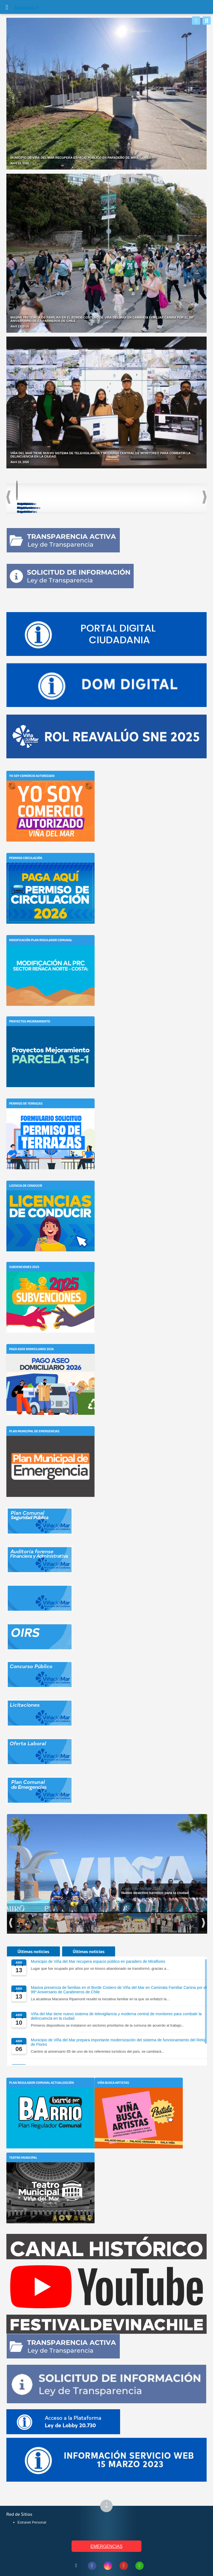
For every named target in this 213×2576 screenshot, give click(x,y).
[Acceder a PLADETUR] (106, 493)
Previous (8, 497)
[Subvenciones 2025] (50, 1280)
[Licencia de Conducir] (50, 1198)
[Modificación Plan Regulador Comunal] (50, 953)
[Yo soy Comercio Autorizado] (50, 789)
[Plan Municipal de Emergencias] (50, 1444)
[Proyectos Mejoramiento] (50, 1034)
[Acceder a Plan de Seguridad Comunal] (34, 495)
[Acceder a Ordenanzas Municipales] (70, 495)
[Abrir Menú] (7, 7)
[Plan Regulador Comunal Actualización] (50, 2095)
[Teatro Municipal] (50, 2170)
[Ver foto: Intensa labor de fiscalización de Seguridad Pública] (31, 1923)
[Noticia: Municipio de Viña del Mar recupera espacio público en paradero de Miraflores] (106, 94)
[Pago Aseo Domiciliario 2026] (50, 1362)
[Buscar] (206, 20)
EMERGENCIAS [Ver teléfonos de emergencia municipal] (106, 2546)
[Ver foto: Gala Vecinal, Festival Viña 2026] (89, 1923)
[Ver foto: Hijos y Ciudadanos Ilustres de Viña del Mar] (176, 1923)
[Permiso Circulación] (50, 871)
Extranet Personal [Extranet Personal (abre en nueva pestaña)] (31, 2522)
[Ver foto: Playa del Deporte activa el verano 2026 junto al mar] (147, 1923)
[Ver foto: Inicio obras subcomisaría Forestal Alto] (118, 1923)
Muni (20, 8)
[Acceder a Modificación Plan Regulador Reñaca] (142, 495)
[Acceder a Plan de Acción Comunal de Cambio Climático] (178, 497)
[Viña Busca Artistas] (139, 2095)
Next (204, 497)
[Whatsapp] (196, 20)
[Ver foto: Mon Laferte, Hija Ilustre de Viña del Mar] (60, 1923)
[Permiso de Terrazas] (50, 1116)
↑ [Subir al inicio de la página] (109, 2506)
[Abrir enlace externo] (106, 634)
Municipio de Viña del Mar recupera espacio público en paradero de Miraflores (98, 1961)
